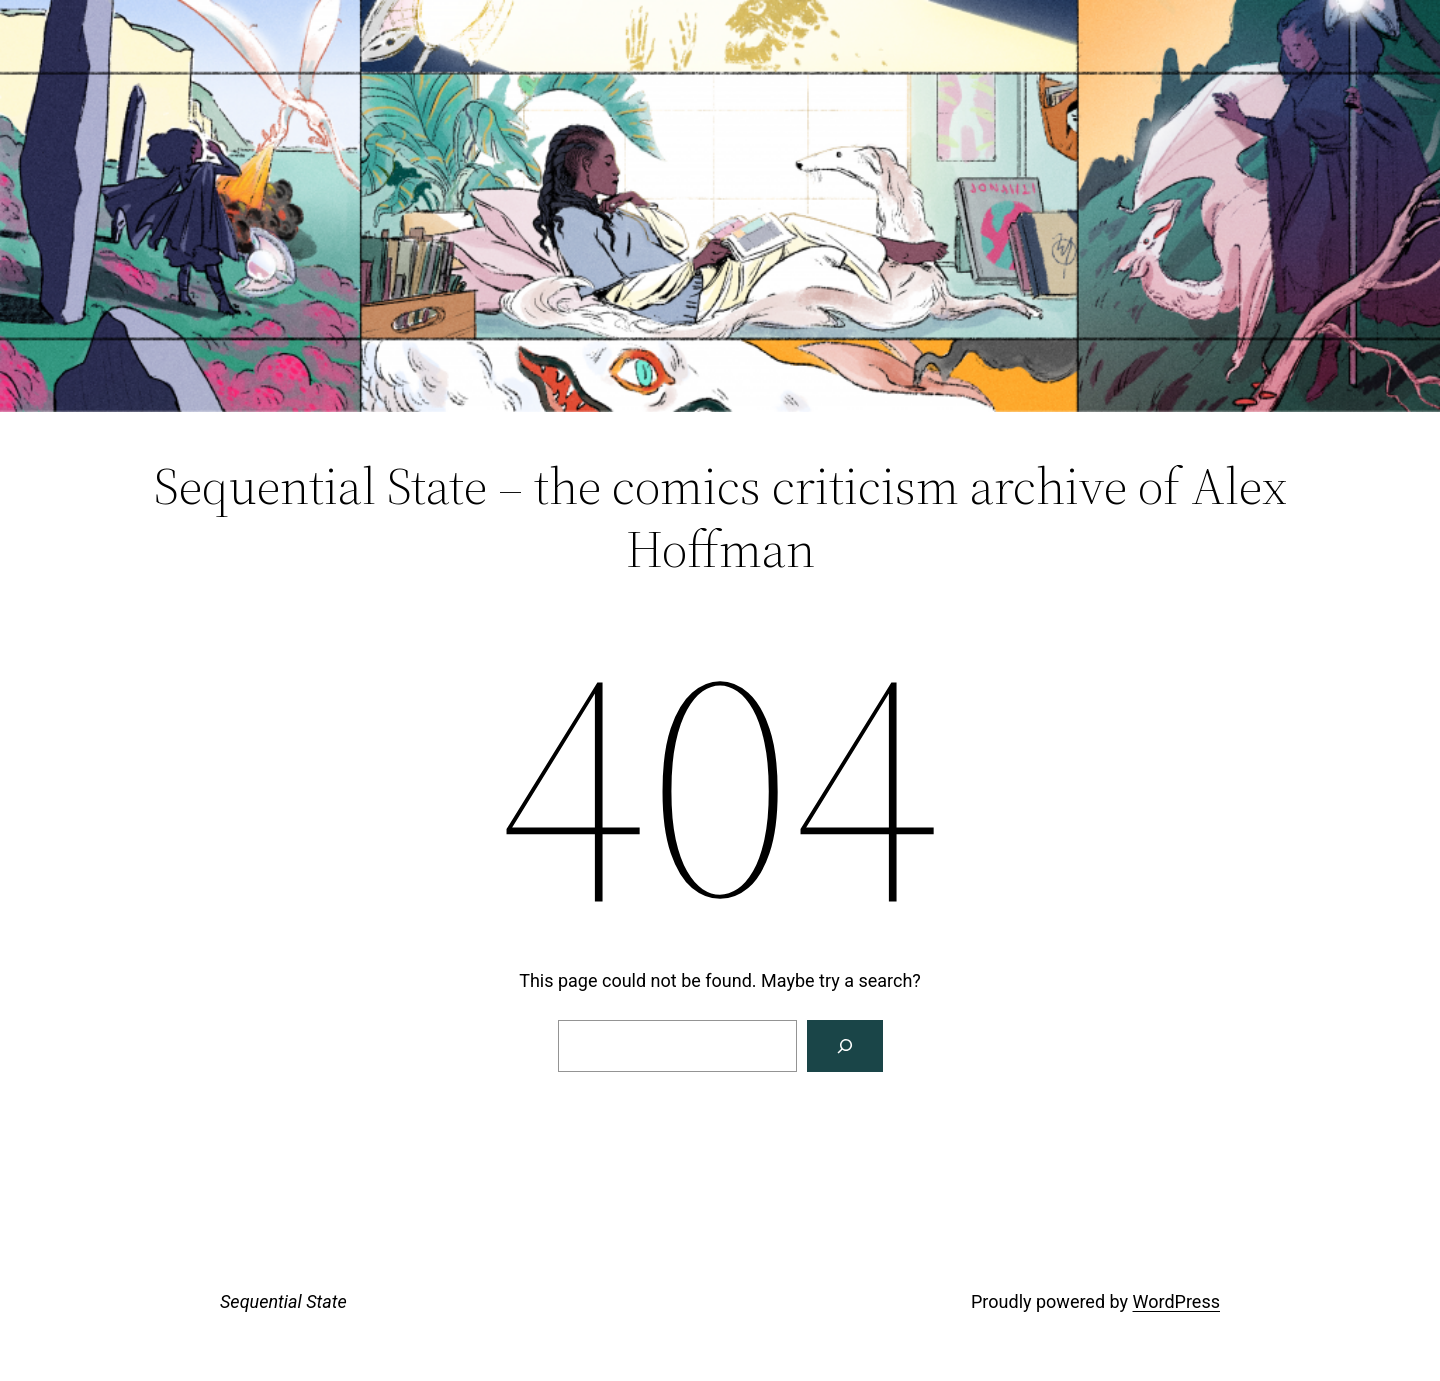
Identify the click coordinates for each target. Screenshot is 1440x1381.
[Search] (845, 1046)
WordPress (1176, 1301)
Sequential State (283, 1301)
